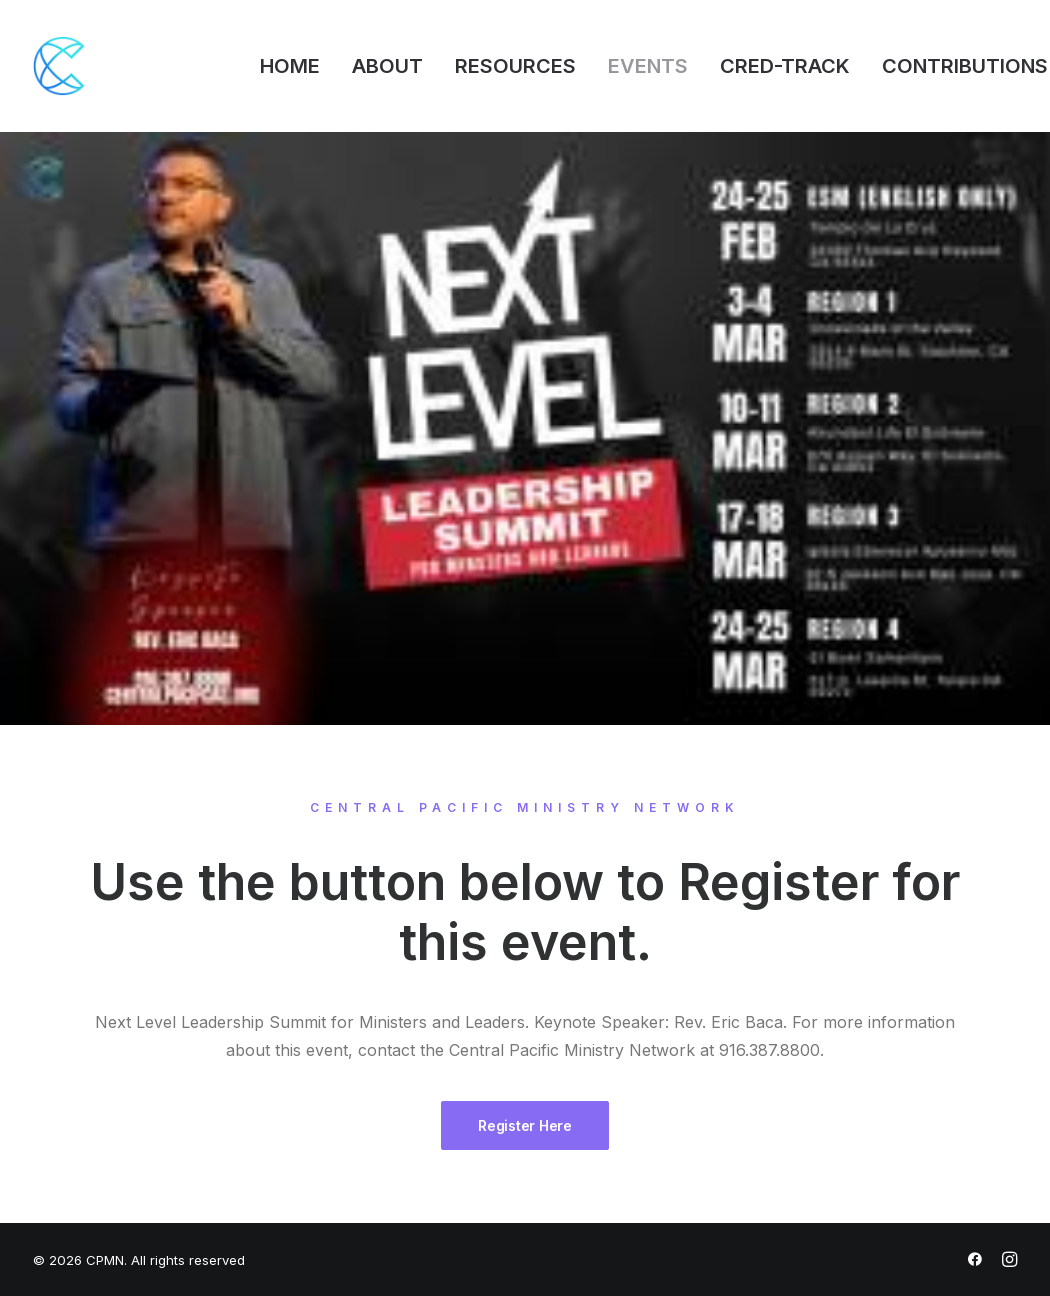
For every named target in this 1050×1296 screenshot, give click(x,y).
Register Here (524, 1125)
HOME (290, 66)
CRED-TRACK (785, 66)
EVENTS (648, 66)
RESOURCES (515, 66)
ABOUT (387, 66)
